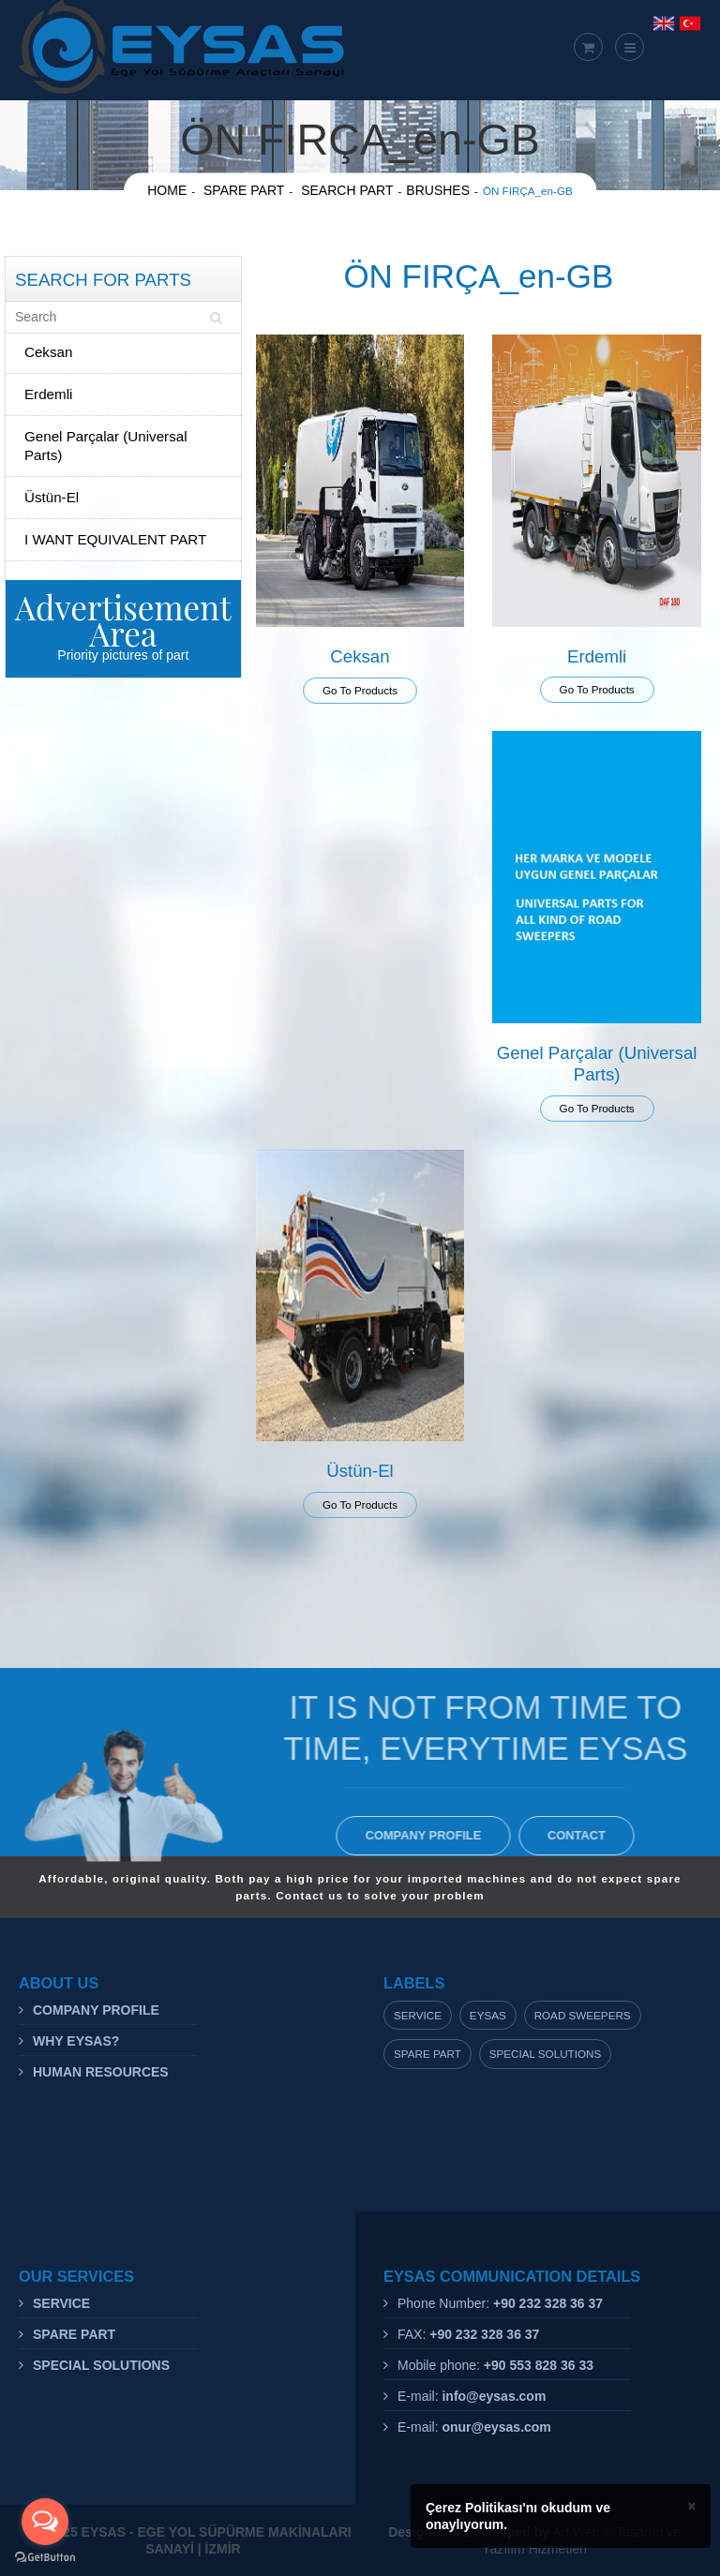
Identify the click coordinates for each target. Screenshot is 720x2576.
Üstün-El (51, 497)
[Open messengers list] (45, 2521)
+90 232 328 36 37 (548, 2303)
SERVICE (61, 2303)
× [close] (692, 2505)
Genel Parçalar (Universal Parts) (106, 445)
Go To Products (360, 690)
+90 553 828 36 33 (538, 2365)
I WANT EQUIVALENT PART (115, 539)
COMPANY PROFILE (428, 1835)
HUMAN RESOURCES (101, 2071)
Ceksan (48, 352)
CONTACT (582, 1835)
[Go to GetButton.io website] (45, 2557)
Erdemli (48, 394)
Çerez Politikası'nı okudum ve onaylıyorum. (518, 2516)
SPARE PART (74, 2334)
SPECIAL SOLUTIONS (101, 2365)
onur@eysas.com (496, 2427)
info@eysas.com (494, 2396)
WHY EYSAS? (76, 2040)
